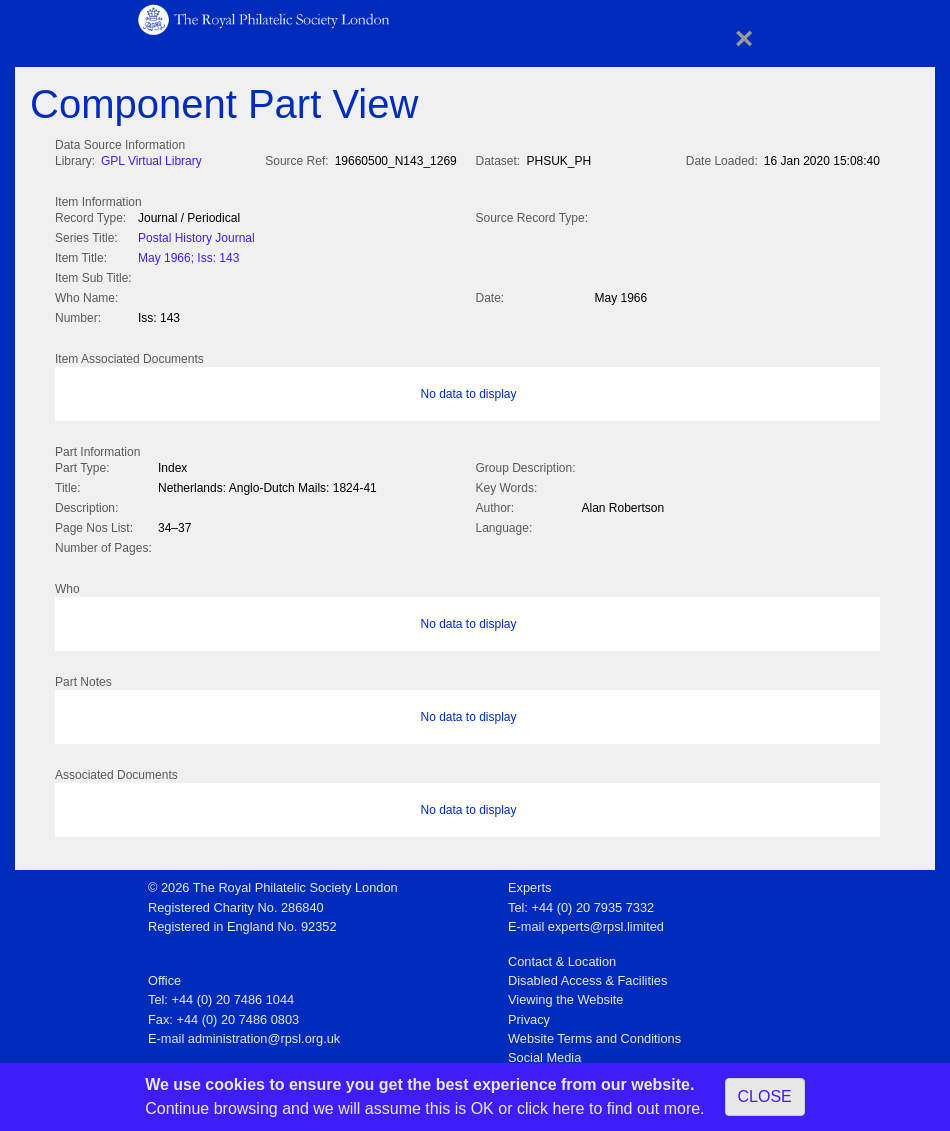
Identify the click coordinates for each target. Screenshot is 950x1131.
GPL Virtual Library (151, 161)
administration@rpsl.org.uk (264, 1032)
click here (551, 1108)
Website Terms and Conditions (594, 1032)
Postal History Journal (196, 236)
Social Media (544, 1051)
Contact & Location (562, 955)
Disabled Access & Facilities (587, 974)
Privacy (529, 1013)
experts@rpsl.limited (606, 920)
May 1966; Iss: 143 (188, 256)
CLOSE (765, 1096)
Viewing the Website (565, 993)
